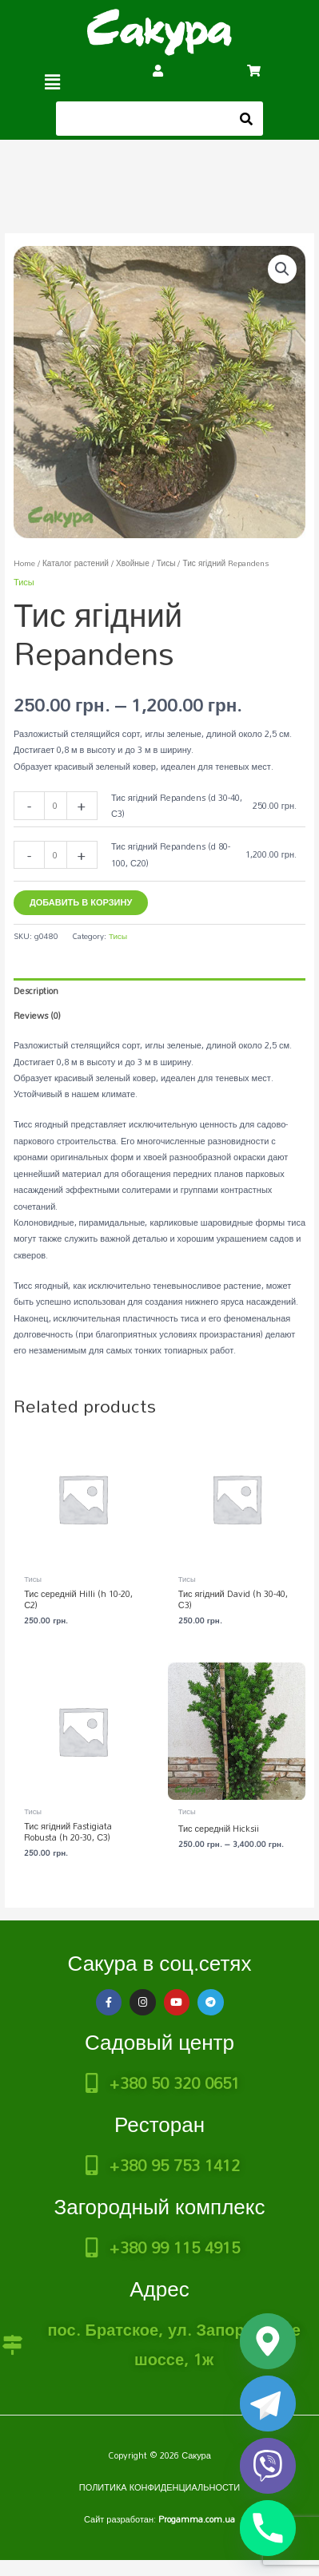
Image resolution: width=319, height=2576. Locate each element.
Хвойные (133, 563)
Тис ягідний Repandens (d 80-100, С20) (170, 854)
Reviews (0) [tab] (37, 1015)
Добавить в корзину (81, 902)
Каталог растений (75, 563)
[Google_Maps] (268, 2341)
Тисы (166, 563)
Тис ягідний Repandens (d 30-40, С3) (176, 805)
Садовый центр (159, 2042)
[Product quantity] (55, 805)
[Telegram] (268, 2403)
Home (24, 563)
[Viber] (268, 2466)
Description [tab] (36, 991)
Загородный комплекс (159, 2206)
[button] (52, 82)
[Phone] (268, 2528)
